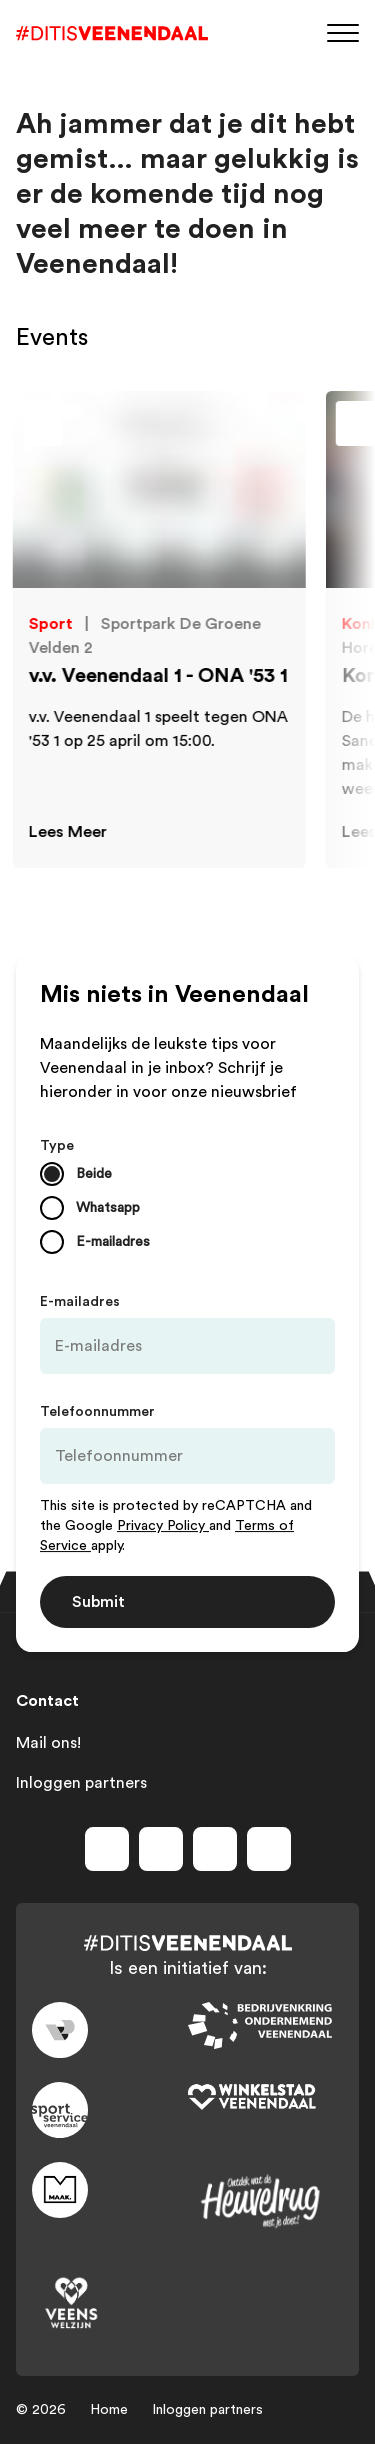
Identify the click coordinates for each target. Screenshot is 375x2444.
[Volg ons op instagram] (161, 1849)
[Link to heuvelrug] (266, 2201)
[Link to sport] (110, 2110)
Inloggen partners (81, 1783)
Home (109, 2410)
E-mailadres (80, 1302)
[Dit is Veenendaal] (112, 33)
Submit (98, 1602)
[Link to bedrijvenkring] (266, 2026)
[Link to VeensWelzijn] (110, 2304)
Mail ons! (48, 1743)
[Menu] (343, 31)
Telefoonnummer (97, 1412)
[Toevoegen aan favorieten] (271, 429)
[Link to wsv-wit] (266, 2098)
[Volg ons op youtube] (215, 1849)
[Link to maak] (110, 2190)
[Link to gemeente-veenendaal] (110, 2030)
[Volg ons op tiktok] (269, 1849)
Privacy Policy (163, 1526)
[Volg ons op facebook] (107, 1849)
